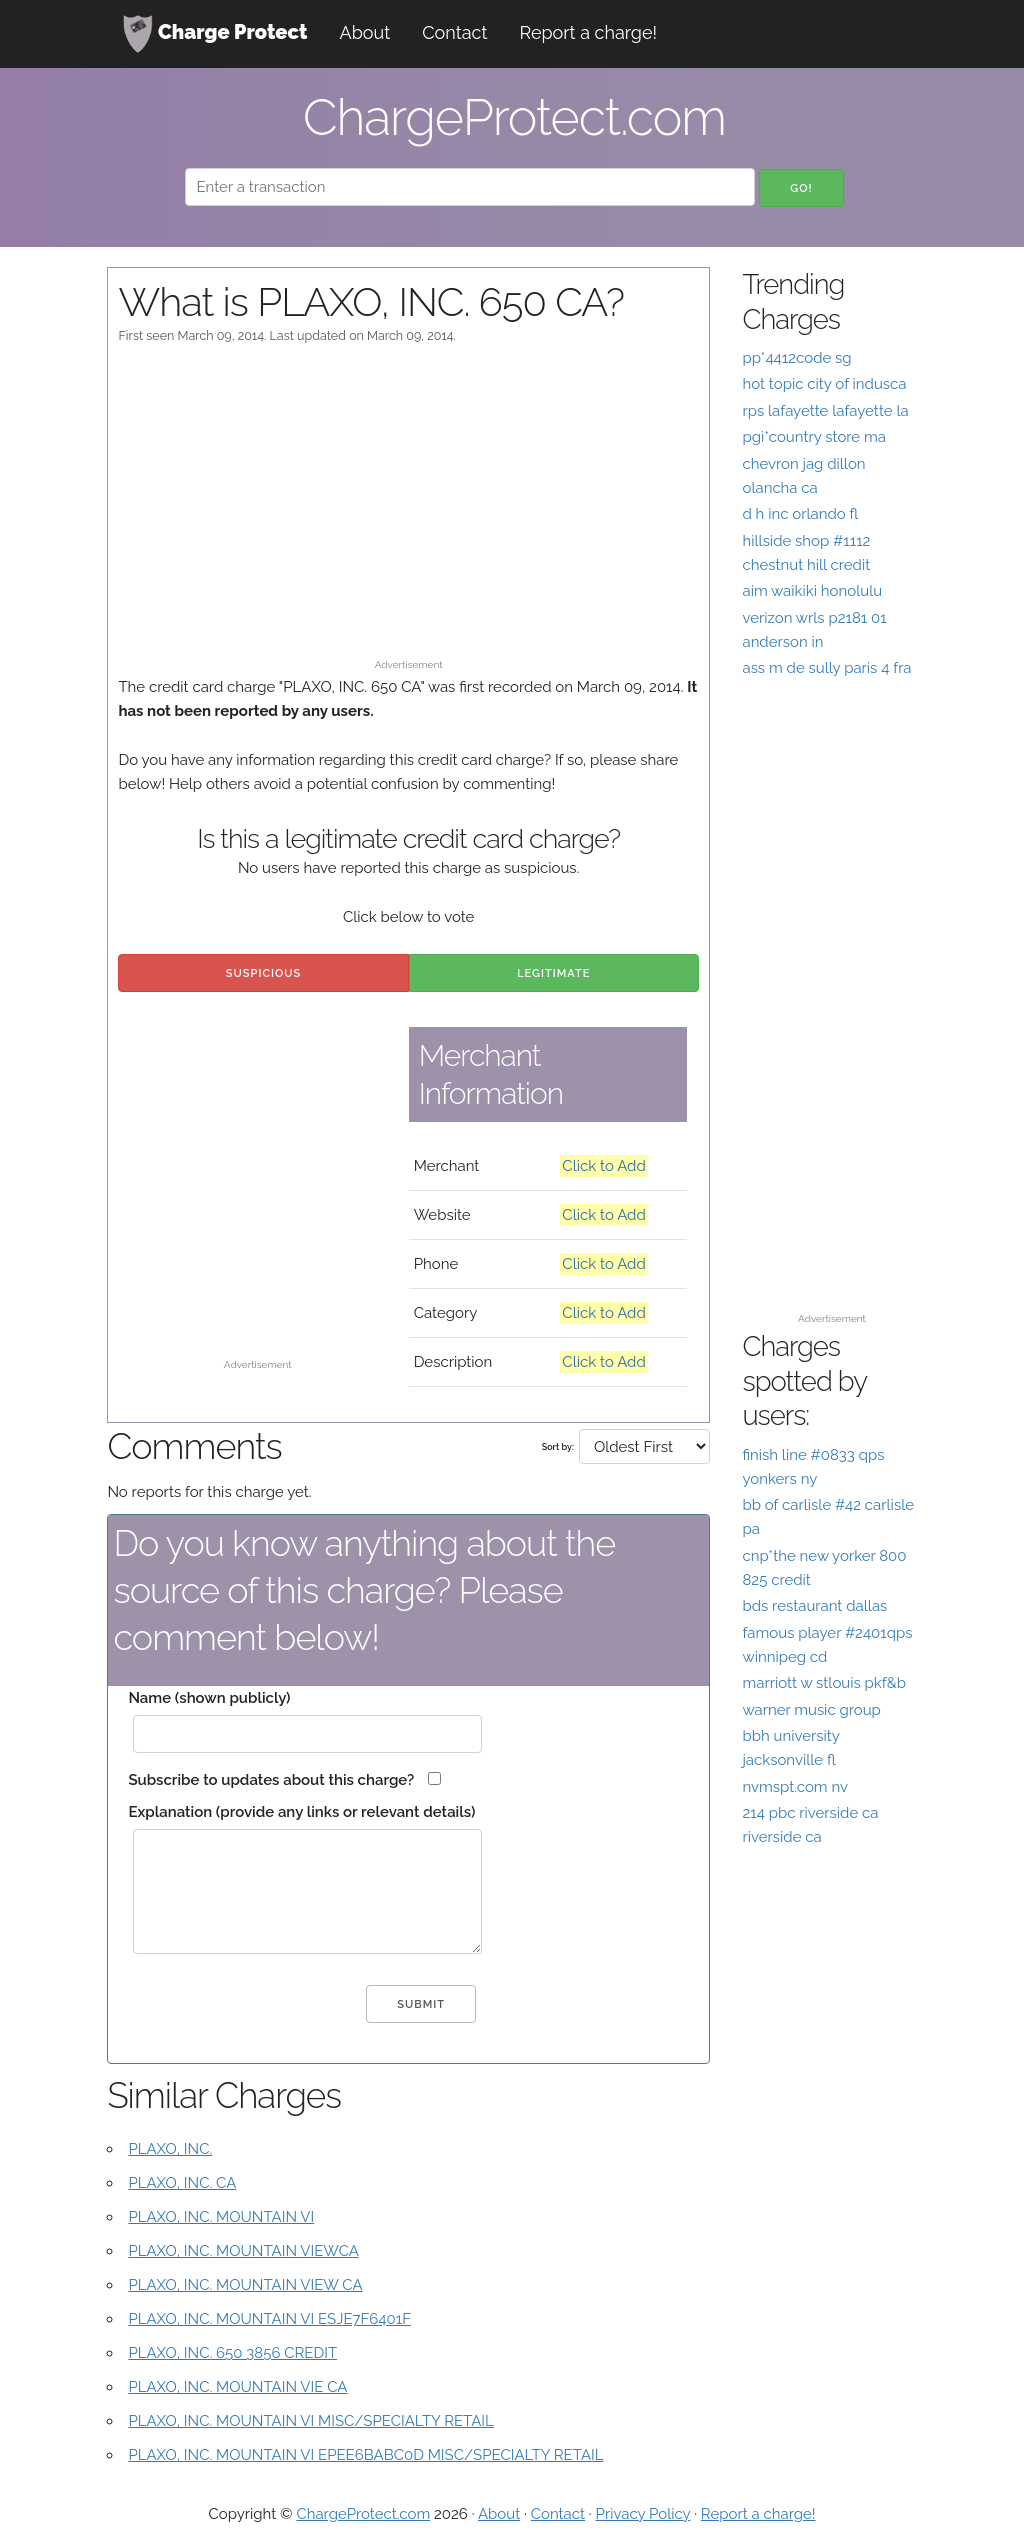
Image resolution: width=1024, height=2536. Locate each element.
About (365, 32)
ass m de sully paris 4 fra (826, 668)
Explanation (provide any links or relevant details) (301, 1812)
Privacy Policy (643, 2514)
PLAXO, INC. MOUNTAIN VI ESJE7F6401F (269, 2319)
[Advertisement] (409, 511)
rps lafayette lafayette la (825, 411)
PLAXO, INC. (170, 2149)
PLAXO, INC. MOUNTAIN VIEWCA (243, 2251)
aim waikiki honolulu (812, 591)
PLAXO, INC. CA (182, 2183)
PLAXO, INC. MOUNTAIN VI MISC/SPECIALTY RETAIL (310, 2421)
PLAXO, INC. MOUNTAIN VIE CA (237, 2387)
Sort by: (558, 1447)
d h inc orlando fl (800, 514)
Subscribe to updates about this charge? (271, 1780)
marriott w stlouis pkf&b (824, 1683)
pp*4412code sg (796, 358)
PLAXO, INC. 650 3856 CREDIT (232, 2353)
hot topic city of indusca (824, 384)
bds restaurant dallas (814, 1606)
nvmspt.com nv (795, 1787)
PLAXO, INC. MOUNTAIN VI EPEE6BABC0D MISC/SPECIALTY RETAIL (365, 2455)
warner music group (811, 1710)
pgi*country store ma (814, 437)
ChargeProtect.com (363, 2514)
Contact (454, 32)
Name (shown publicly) (209, 1698)
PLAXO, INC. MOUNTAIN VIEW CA (245, 2285)
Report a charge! (588, 32)
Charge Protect (215, 34)
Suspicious (263, 973)
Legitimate (553, 973)
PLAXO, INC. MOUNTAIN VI (221, 2217)
